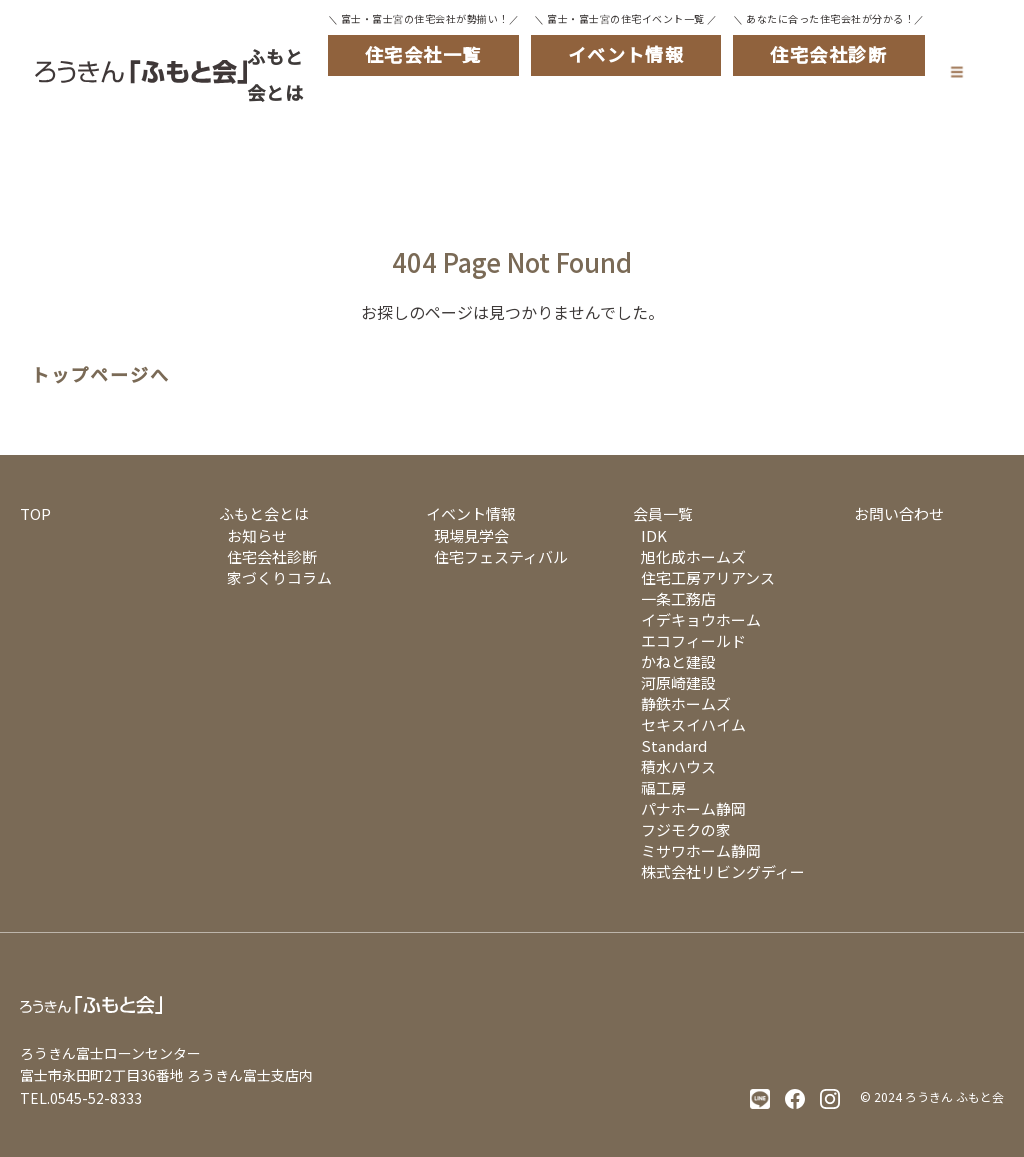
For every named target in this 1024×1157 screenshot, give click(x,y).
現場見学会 (471, 535)
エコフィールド (693, 640)
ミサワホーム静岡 (701, 850)
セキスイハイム (693, 724)
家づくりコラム (279, 577)
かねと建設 (678, 661)
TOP (35, 513)
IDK (654, 535)
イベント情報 (471, 513)
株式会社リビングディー (723, 871)
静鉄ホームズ (686, 703)
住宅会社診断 (272, 556)
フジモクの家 (686, 829)
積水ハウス (678, 766)
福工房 (663, 787)
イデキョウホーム (701, 619)
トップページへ (100, 375)
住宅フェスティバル (501, 556)
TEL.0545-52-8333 (81, 1098)
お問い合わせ (899, 513)
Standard (674, 745)
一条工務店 (678, 598)
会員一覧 (663, 513)
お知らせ (257, 535)
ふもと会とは (276, 74)
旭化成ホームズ (693, 556)
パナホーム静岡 (693, 808)
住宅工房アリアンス (708, 577)
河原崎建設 (678, 682)
